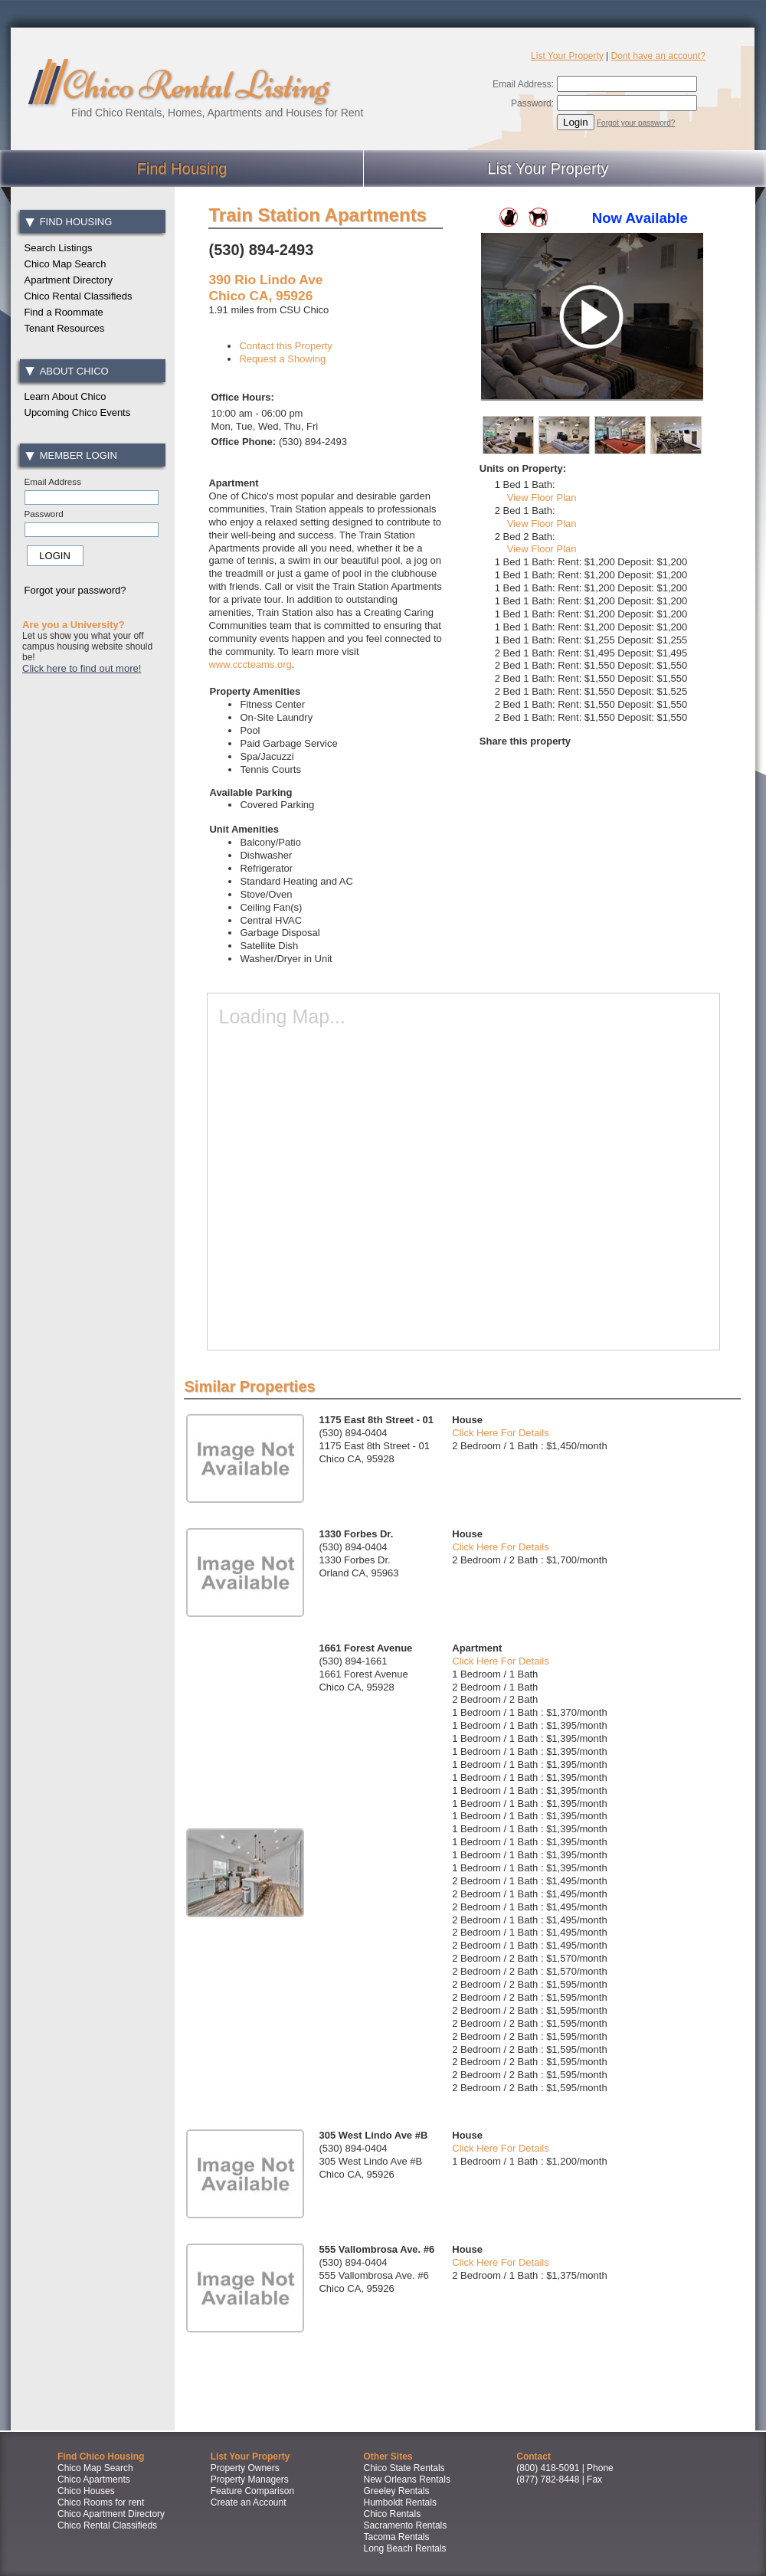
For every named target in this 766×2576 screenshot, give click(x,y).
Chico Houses (86, 2491)
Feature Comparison (252, 2491)
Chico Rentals (392, 2514)
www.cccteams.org (249, 664)
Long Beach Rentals (405, 2548)
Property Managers (250, 2479)
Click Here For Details (500, 1433)
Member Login (71, 455)
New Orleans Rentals (407, 2479)
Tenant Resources (65, 328)
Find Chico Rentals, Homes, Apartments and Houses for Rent (217, 112)
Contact (533, 2456)
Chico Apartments (93, 2479)
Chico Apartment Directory (111, 2514)
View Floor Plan (542, 497)
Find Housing (68, 221)
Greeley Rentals (397, 2491)
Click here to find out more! (81, 668)
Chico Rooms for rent (100, 2502)
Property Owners (245, 2468)
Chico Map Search (65, 264)
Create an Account (248, 2502)
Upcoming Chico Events (78, 412)
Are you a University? (73, 624)
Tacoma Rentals (397, 2537)
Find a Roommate (64, 312)
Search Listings (59, 248)
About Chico (66, 371)
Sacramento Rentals (405, 2525)
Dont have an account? (658, 56)
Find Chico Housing (100, 2456)
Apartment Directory (69, 280)
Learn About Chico (65, 396)
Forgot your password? (636, 123)
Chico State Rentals (404, 2468)
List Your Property (567, 56)
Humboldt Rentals (400, 2502)
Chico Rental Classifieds (79, 296)
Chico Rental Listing (195, 85)
